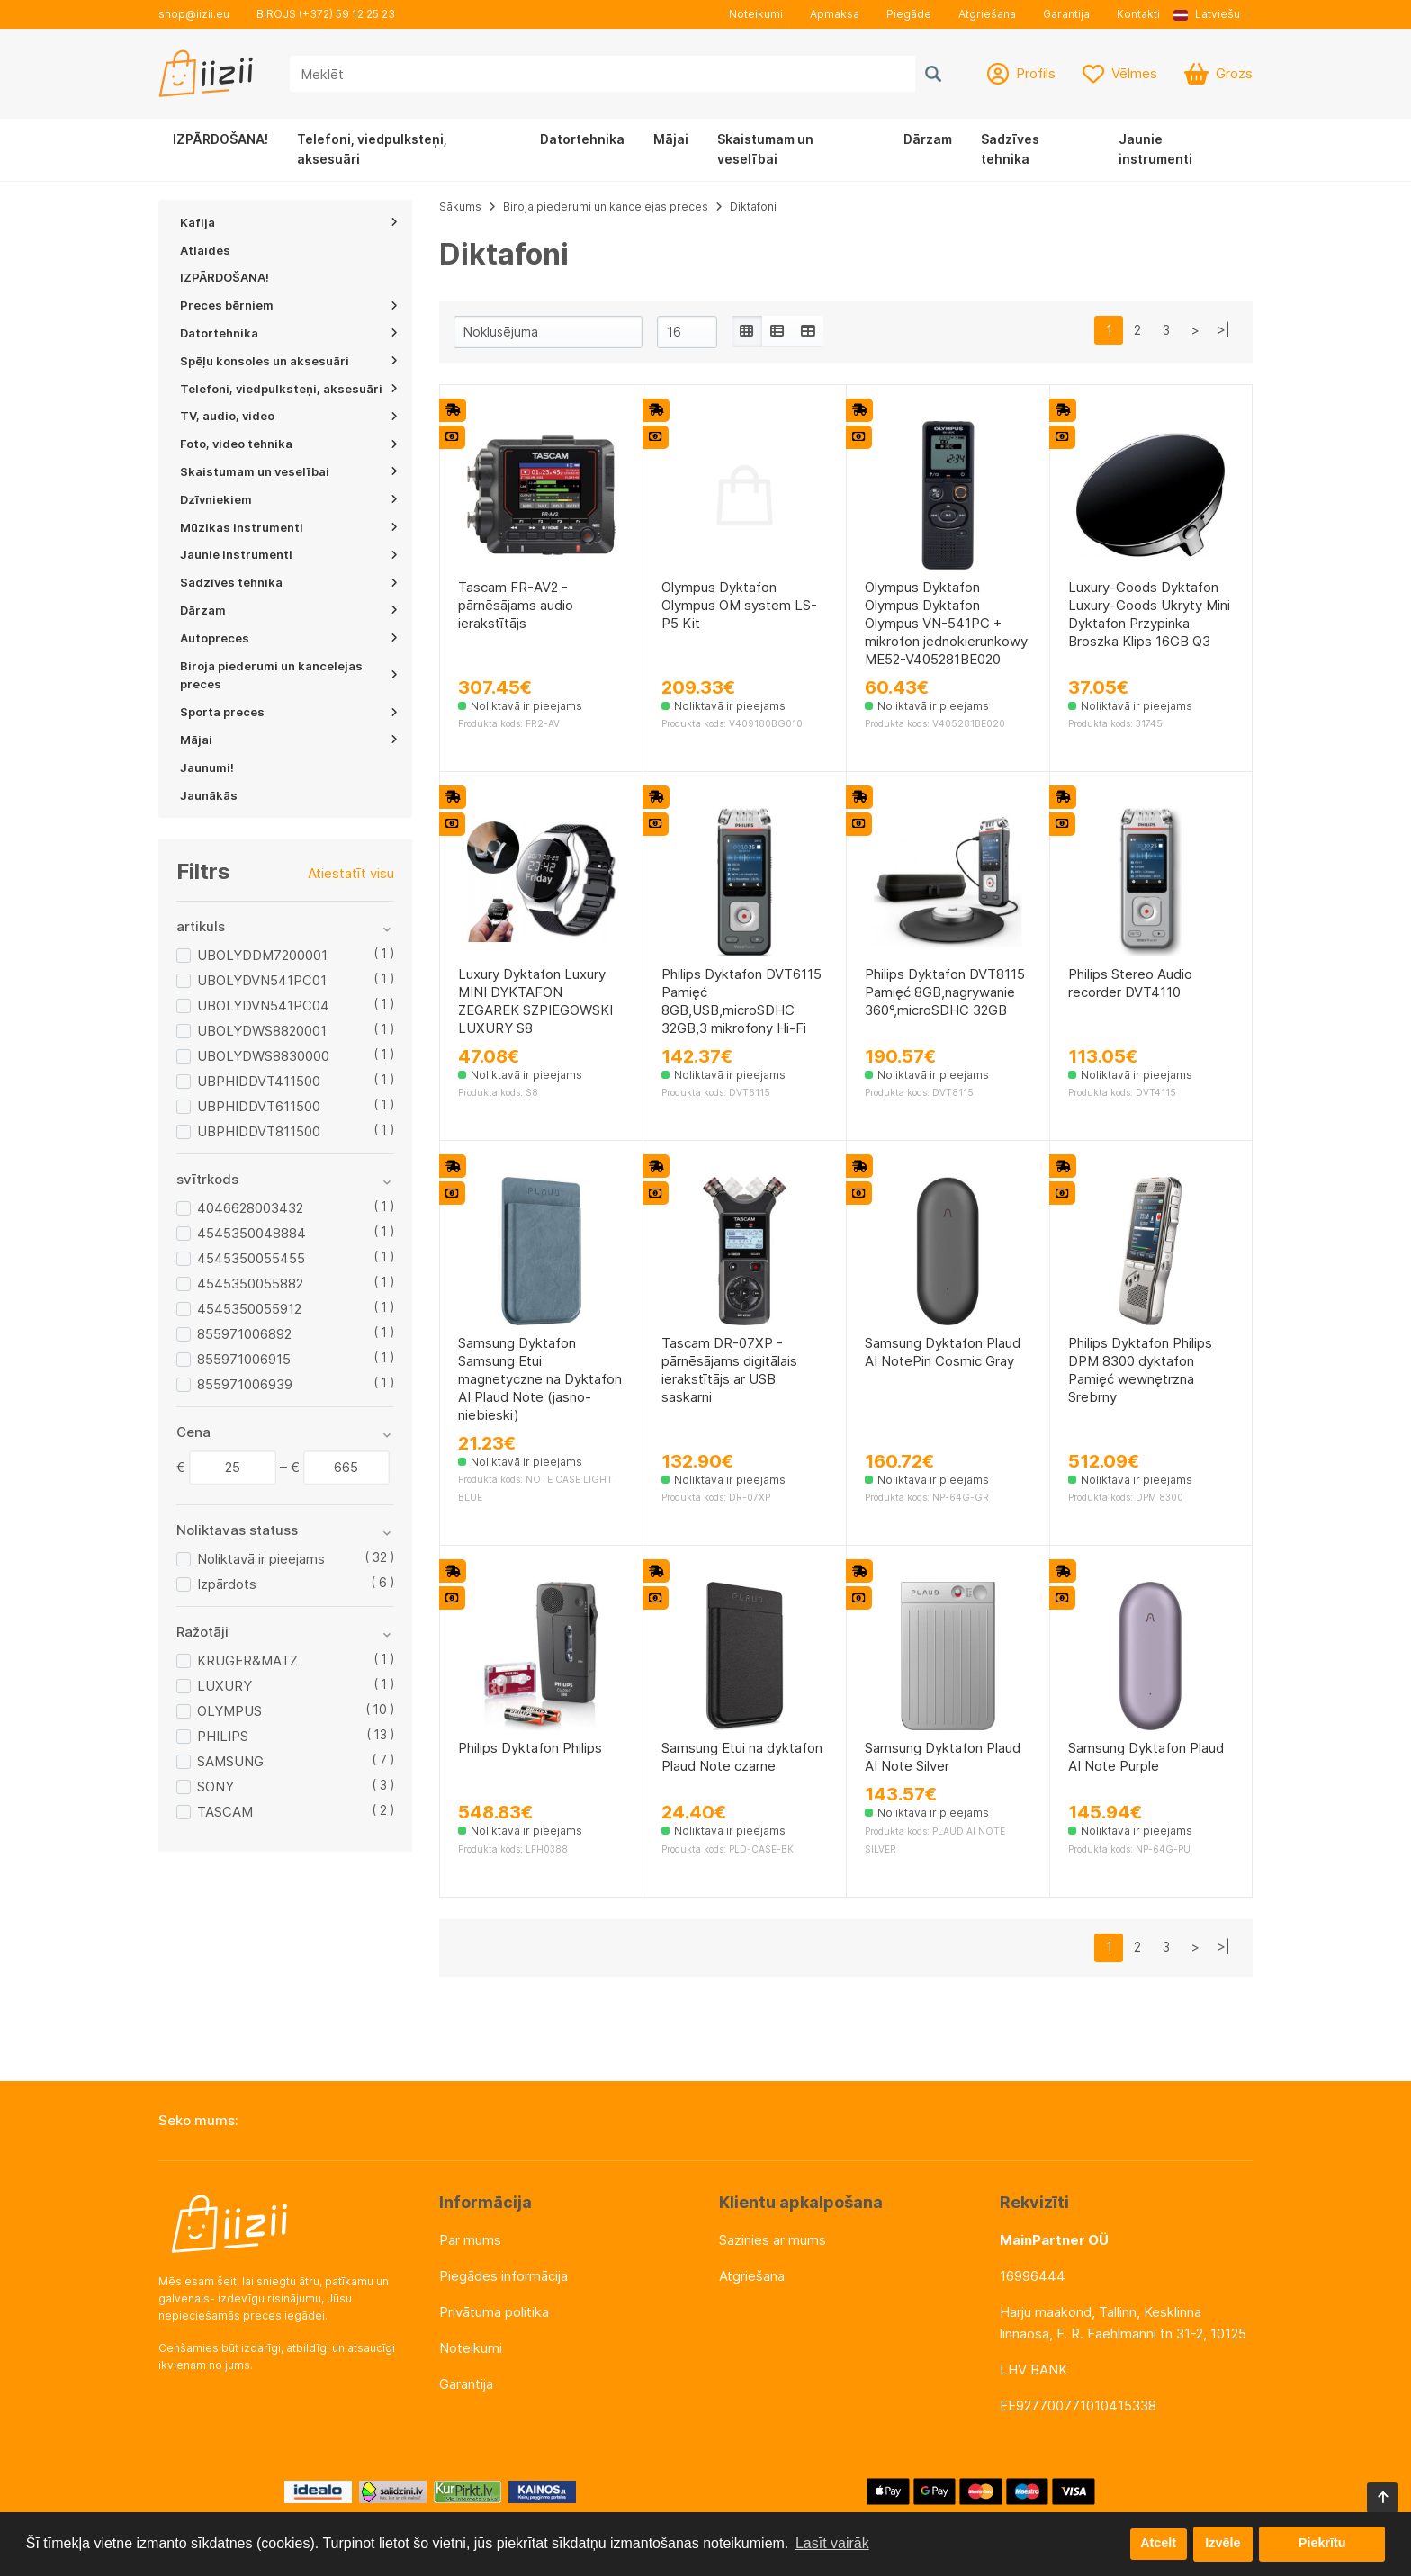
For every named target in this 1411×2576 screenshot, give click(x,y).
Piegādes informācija (503, 2275)
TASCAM (225, 1811)
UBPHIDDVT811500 (258, 1131)
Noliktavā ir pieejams (261, 1558)
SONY (215, 1786)
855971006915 (244, 1359)
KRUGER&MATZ (247, 1660)
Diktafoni (753, 206)
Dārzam (927, 139)
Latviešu (1206, 14)
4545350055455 (251, 1258)
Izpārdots (226, 1584)
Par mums (470, 2239)
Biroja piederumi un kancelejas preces (605, 206)
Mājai (670, 139)
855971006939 (244, 1384)
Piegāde (908, 14)
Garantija (1066, 14)
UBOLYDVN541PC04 (263, 1005)
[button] (1213, 14)
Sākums (460, 206)
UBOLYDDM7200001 (262, 955)
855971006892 (244, 1333)
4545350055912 (249, 1308)
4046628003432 (250, 1207)
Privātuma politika (494, 2311)
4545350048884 (251, 1233)
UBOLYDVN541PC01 (262, 980)
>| (1224, 329)
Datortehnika (582, 139)
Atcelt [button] (1158, 2543)
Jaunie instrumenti (1155, 148)
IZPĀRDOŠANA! (220, 139)
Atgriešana (987, 14)
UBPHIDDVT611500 (258, 1106)
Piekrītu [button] (1322, 2543)
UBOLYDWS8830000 (263, 1055)
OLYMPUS (229, 1710)
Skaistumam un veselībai (765, 148)
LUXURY (224, 1685)
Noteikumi (756, 14)
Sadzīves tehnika (1010, 148)
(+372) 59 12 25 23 (347, 14)
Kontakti (1138, 14)
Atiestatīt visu (351, 873)
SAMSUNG (230, 1761)
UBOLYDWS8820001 (262, 1030)
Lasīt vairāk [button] (832, 2543)
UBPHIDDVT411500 (258, 1081)
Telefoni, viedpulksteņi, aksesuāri (372, 148)
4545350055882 (250, 1283)
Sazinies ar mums (772, 2239)
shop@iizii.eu (193, 14)
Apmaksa (834, 14)
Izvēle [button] (1222, 2543)
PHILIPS (222, 1736)
